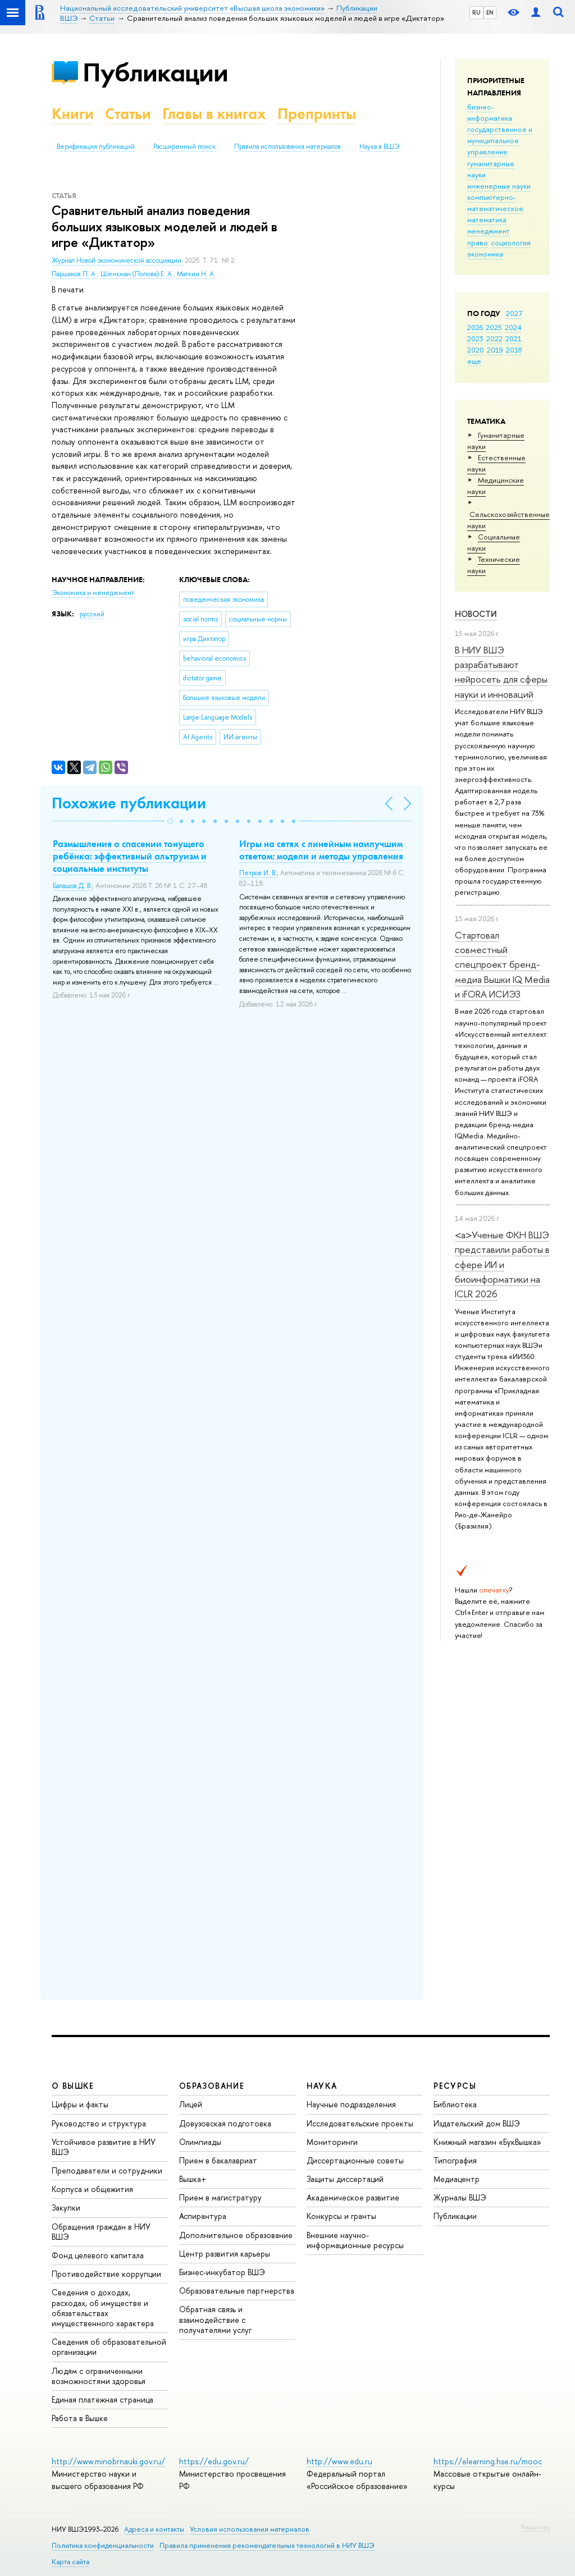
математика (486, 219)
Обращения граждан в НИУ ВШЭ (101, 2231)
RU (476, 12)
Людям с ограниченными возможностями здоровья (98, 2375)
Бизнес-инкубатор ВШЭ (222, 2272)
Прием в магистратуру (220, 2197)
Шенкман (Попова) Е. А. (137, 273)
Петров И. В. (258, 872)
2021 (513, 338)
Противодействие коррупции (106, 2273)
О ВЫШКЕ (73, 2085)
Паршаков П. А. (74, 273)
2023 (475, 338)
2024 (513, 327)
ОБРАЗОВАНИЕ (211, 2085)
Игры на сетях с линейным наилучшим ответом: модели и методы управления (321, 850)
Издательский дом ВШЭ (476, 2123)
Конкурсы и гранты (341, 2216)
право (477, 242)
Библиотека (455, 2104)
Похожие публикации (129, 803)
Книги (73, 113)
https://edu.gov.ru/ (214, 2461)
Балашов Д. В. (72, 885)
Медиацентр (456, 2179)
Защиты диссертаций (345, 2179)
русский (92, 614)
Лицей (190, 2104)
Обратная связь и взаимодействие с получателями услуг (215, 2319)
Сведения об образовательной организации (109, 2346)
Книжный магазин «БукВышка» (487, 2141)
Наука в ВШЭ (379, 146)
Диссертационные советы (355, 2160)
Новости (476, 614)
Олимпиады (200, 2141)
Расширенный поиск (184, 146)
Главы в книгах (214, 113)
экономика (485, 254)
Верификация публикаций (96, 146)
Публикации (155, 72)
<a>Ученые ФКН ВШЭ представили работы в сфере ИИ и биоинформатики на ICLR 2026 (502, 1264)
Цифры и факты (80, 2104)
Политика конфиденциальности (103, 2545)
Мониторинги (332, 2141)
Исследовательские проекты (360, 2123)
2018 (514, 350)
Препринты (316, 113)
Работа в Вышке (80, 2418)
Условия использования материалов (249, 2529)
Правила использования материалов (287, 146)
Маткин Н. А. (196, 273)
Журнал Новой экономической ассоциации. (118, 260)
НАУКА (322, 2085)
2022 (494, 338)
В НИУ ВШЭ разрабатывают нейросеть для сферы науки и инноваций (501, 672)
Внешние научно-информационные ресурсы (355, 2240)
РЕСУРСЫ (454, 2085)
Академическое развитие (353, 2197)
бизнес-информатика (489, 112)
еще (474, 361)
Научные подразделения (351, 2104)
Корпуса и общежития (92, 2189)
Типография (455, 2160)
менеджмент (488, 231)
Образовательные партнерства (236, 2290)
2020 (475, 350)
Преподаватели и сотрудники (107, 2170)
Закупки (66, 2207)
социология (511, 242)
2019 (495, 350)
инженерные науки (499, 186)
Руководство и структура (99, 2123)
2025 (494, 327)
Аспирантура (202, 2216)
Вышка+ (193, 2179)
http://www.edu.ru (339, 2461)
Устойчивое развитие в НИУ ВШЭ (104, 2146)
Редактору (535, 2527)
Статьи (128, 113)
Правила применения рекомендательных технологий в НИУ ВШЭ (267, 2545)
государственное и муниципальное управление (499, 140)
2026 (475, 327)
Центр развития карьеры (224, 2253)
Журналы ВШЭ (459, 2197)
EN (490, 12)
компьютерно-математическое (495, 202)
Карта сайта (70, 2561)
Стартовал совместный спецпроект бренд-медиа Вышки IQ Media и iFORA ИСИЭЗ (502, 964)
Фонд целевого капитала (98, 2255)
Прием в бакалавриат (218, 2160)
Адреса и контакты (154, 2529)
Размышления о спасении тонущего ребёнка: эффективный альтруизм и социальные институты (130, 856)
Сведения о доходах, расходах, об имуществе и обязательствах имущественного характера (103, 2307)
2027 (514, 313)
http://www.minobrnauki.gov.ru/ (108, 2461)
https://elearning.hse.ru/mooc (487, 2461)
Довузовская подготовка (225, 2123)
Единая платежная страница (102, 2399)
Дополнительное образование (236, 2235)
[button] (170, 821)
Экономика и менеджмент (93, 592)
